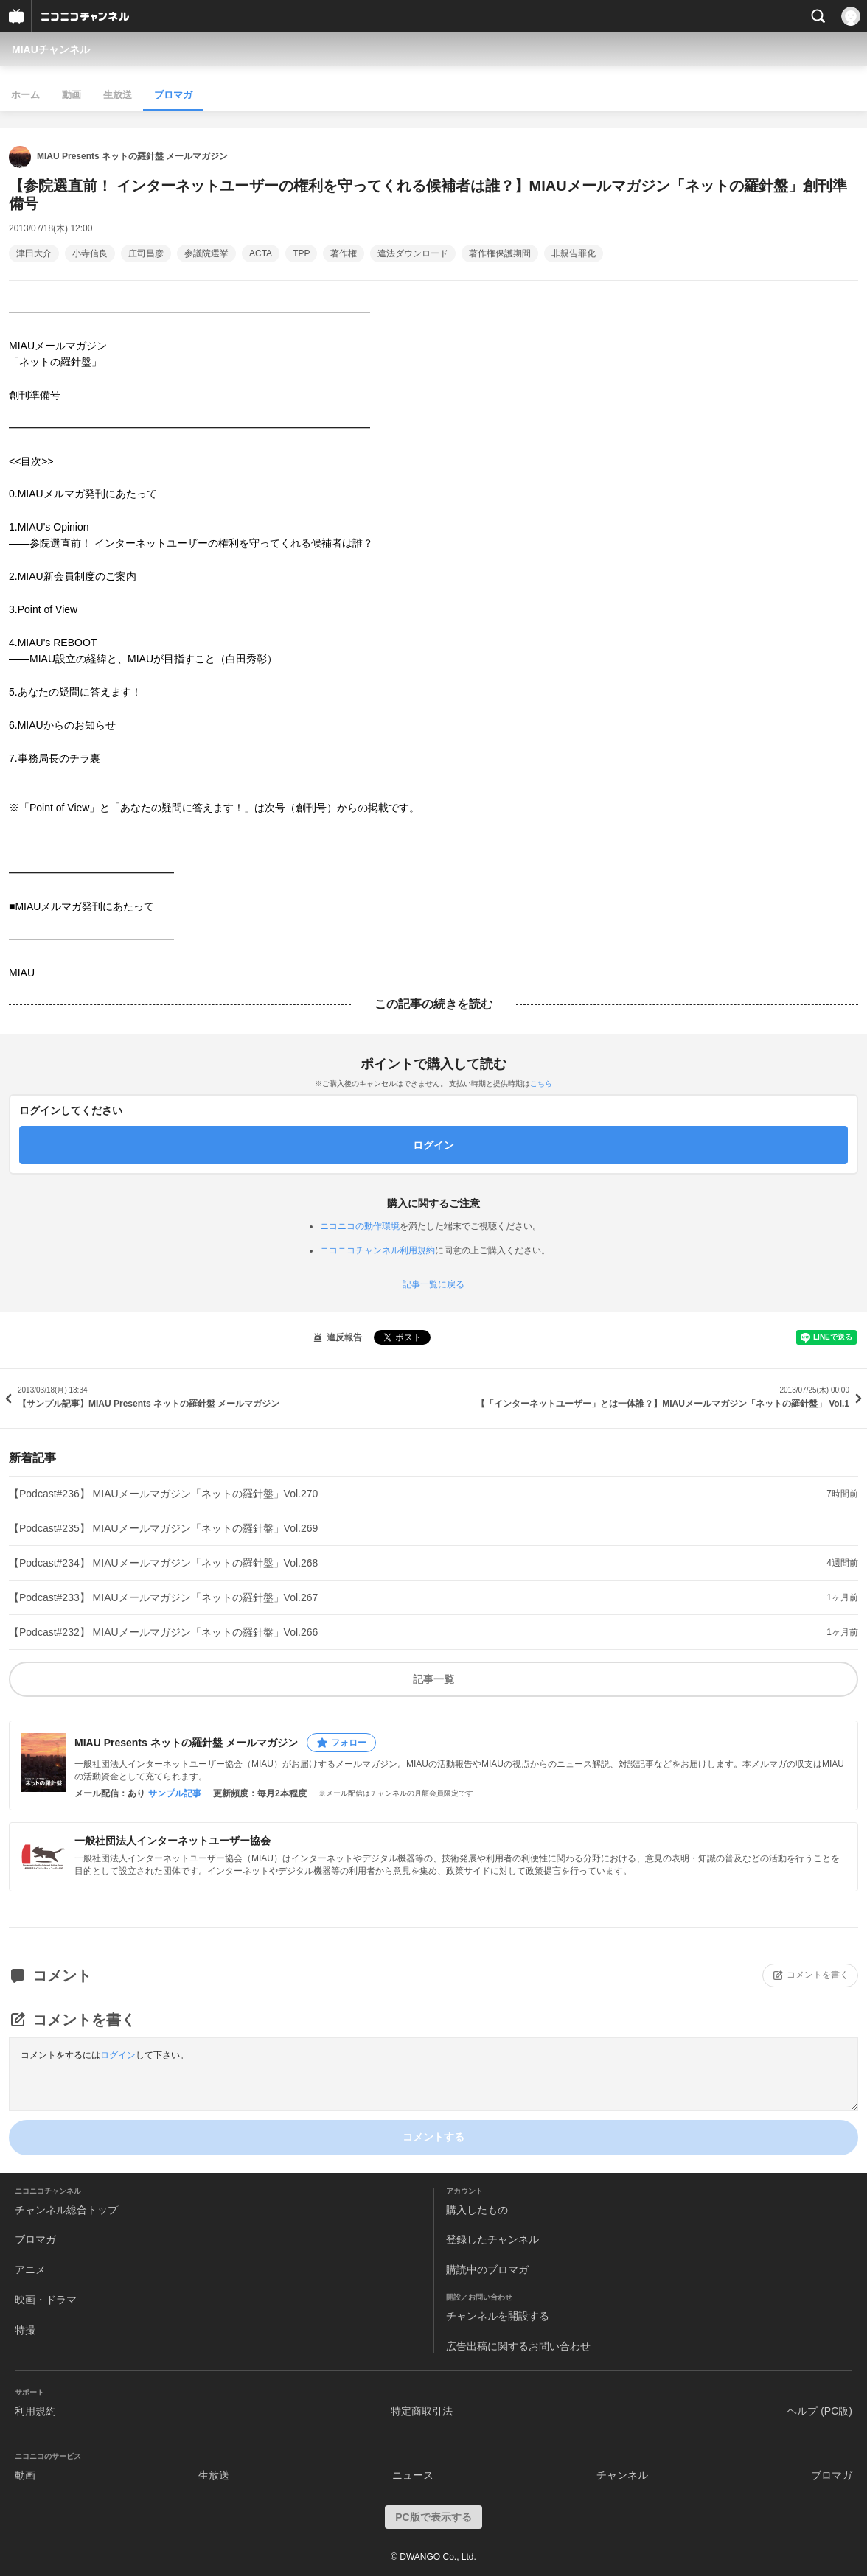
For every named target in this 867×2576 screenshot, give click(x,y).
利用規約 (35, 2411)
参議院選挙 (206, 253)
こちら (541, 1083)
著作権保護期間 (500, 253)
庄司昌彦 (146, 253)
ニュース (413, 2475)
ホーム (25, 94)
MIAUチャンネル (51, 49)
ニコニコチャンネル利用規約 (377, 1250)
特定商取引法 (422, 2411)
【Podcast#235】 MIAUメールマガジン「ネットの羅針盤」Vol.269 (163, 1528)
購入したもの (477, 2210)
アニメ (30, 2269)
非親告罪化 (573, 253)
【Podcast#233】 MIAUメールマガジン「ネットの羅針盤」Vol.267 (163, 1597)
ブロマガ (173, 94)
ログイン (118, 2055)
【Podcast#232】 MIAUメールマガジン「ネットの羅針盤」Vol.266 (163, 1632)
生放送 (117, 94)
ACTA (260, 253)
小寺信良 (90, 253)
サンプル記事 (174, 1793)
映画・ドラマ (46, 2300)
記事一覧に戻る (433, 1284)
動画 (71, 94)
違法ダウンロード (412, 253)
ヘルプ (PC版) (819, 2411)
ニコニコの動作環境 (360, 1226)
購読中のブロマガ (487, 2269)
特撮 (25, 2330)
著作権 (343, 253)
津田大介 (34, 253)
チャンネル (622, 2475)
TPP (301, 253)
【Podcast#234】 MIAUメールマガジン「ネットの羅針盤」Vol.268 (163, 1563)
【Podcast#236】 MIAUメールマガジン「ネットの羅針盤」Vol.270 (163, 1493)
